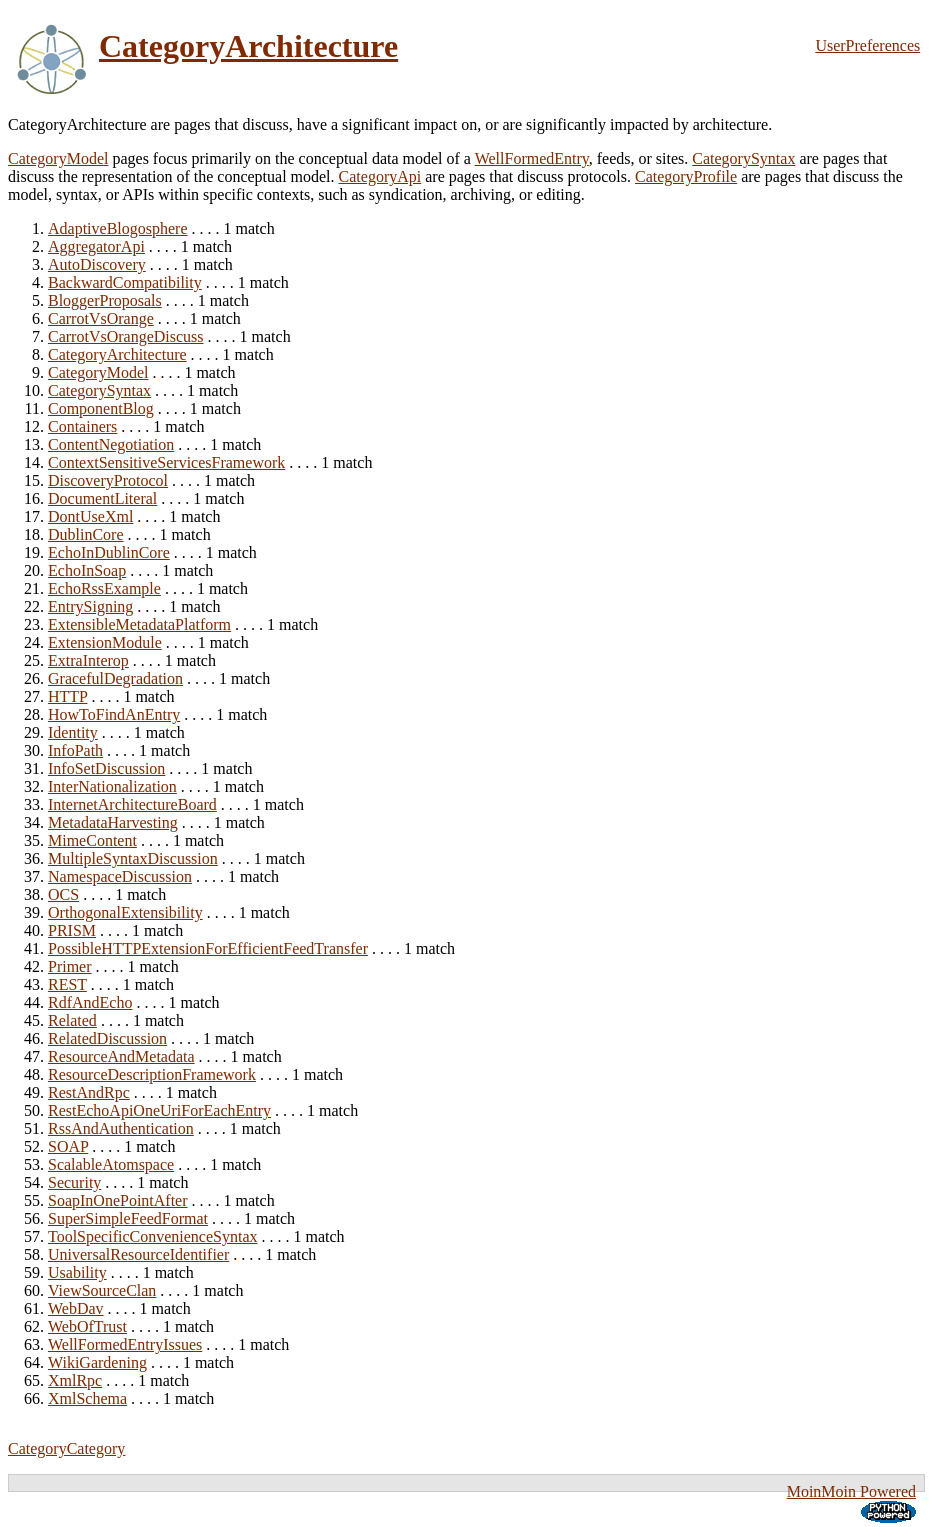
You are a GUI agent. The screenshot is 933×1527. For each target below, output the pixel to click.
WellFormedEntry (532, 158)
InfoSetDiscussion (106, 768)
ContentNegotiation (111, 444)
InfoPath (75, 750)
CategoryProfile (686, 176)
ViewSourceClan (102, 1290)
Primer (70, 966)
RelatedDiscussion (107, 1038)
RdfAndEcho (90, 1002)
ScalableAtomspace (111, 1164)
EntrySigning (90, 606)
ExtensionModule (105, 642)
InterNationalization (112, 786)
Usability (77, 1272)
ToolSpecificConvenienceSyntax (153, 1236)
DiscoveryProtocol (108, 480)
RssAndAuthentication (121, 1128)
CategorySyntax (743, 158)
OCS (63, 894)
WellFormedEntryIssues (125, 1344)
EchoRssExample (104, 588)
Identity (73, 732)
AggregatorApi (96, 246)
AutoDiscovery (97, 264)
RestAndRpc (89, 1092)
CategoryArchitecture (248, 46)
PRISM (72, 930)
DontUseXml (90, 516)
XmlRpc (75, 1380)
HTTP (67, 696)
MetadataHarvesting (113, 822)
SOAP (68, 1146)
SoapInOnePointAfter (118, 1200)
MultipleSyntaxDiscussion (133, 858)
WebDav (76, 1308)
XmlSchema (87, 1398)
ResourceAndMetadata (121, 1056)
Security (74, 1182)
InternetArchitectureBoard (132, 804)
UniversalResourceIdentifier (138, 1254)
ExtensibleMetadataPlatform (139, 624)
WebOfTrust (87, 1326)
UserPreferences (867, 45)
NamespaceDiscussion (120, 876)
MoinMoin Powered (851, 1491)
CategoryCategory (66, 1448)
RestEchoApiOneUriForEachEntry (159, 1110)
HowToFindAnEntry (114, 714)
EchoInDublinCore (109, 552)
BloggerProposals (105, 300)
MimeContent (92, 840)
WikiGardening (97, 1362)
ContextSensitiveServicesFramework (166, 462)
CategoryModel (58, 158)
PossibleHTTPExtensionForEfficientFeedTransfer (208, 948)
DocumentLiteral (102, 498)
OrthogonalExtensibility (125, 912)
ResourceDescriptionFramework (152, 1074)
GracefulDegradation (115, 678)
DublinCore (86, 534)
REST (67, 984)
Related (72, 1020)
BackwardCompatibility (125, 282)
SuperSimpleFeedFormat (128, 1218)
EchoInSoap (87, 570)
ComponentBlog (101, 408)
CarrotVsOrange (101, 318)
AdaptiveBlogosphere (118, 228)
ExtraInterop (88, 660)
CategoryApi (380, 176)
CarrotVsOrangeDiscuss (126, 336)
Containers (82, 426)
